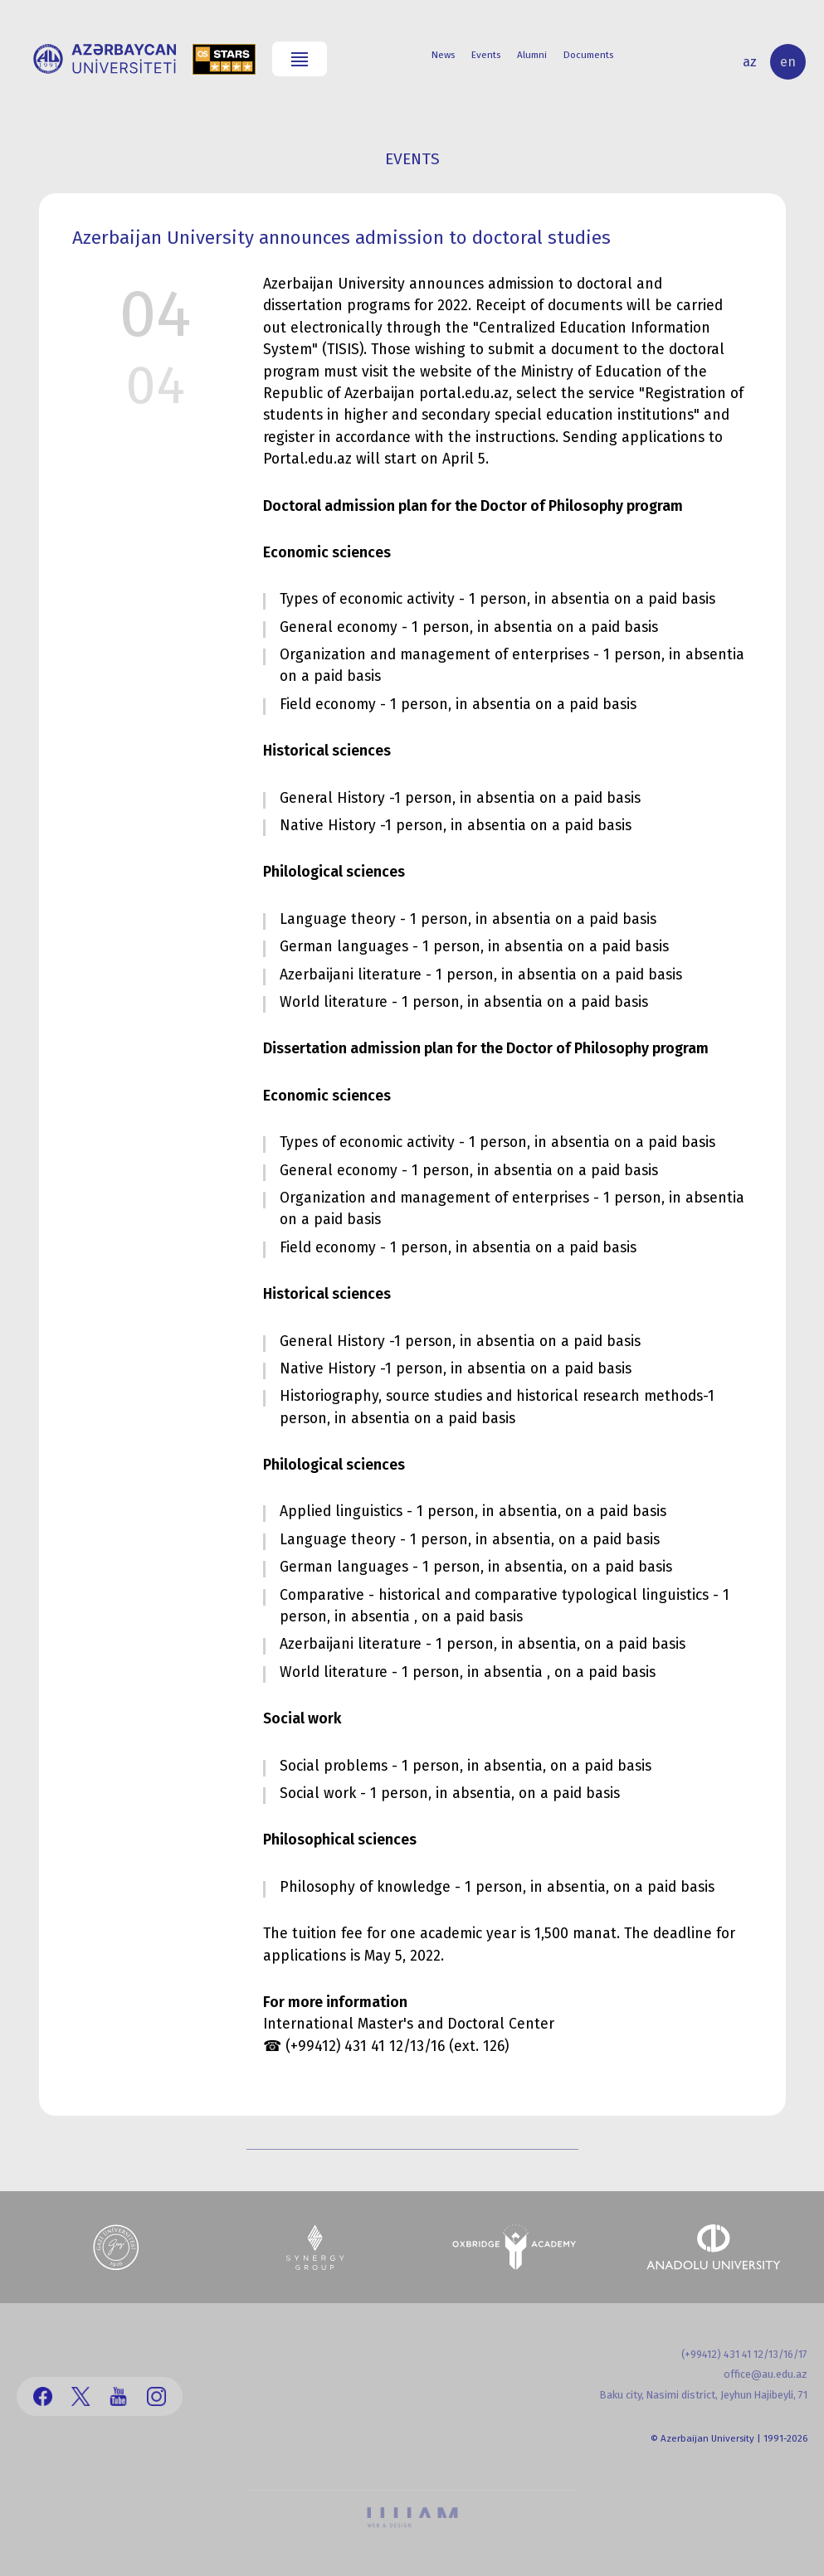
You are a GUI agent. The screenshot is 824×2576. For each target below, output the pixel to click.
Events (485, 55)
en (788, 62)
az (750, 62)
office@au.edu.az (765, 2374)
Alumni (532, 55)
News (443, 55)
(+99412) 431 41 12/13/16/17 (744, 2354)
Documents (588, 55)
